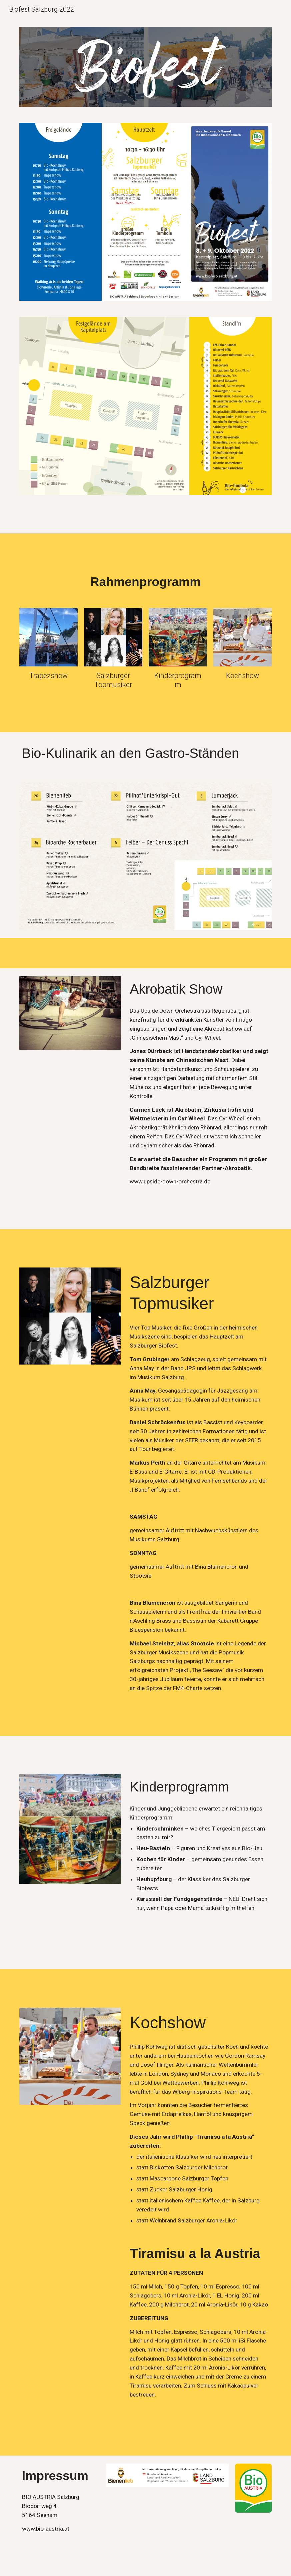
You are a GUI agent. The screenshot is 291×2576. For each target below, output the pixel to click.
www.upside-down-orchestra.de (170, 1181)
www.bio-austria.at (45, 2528)
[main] (145, 582)
